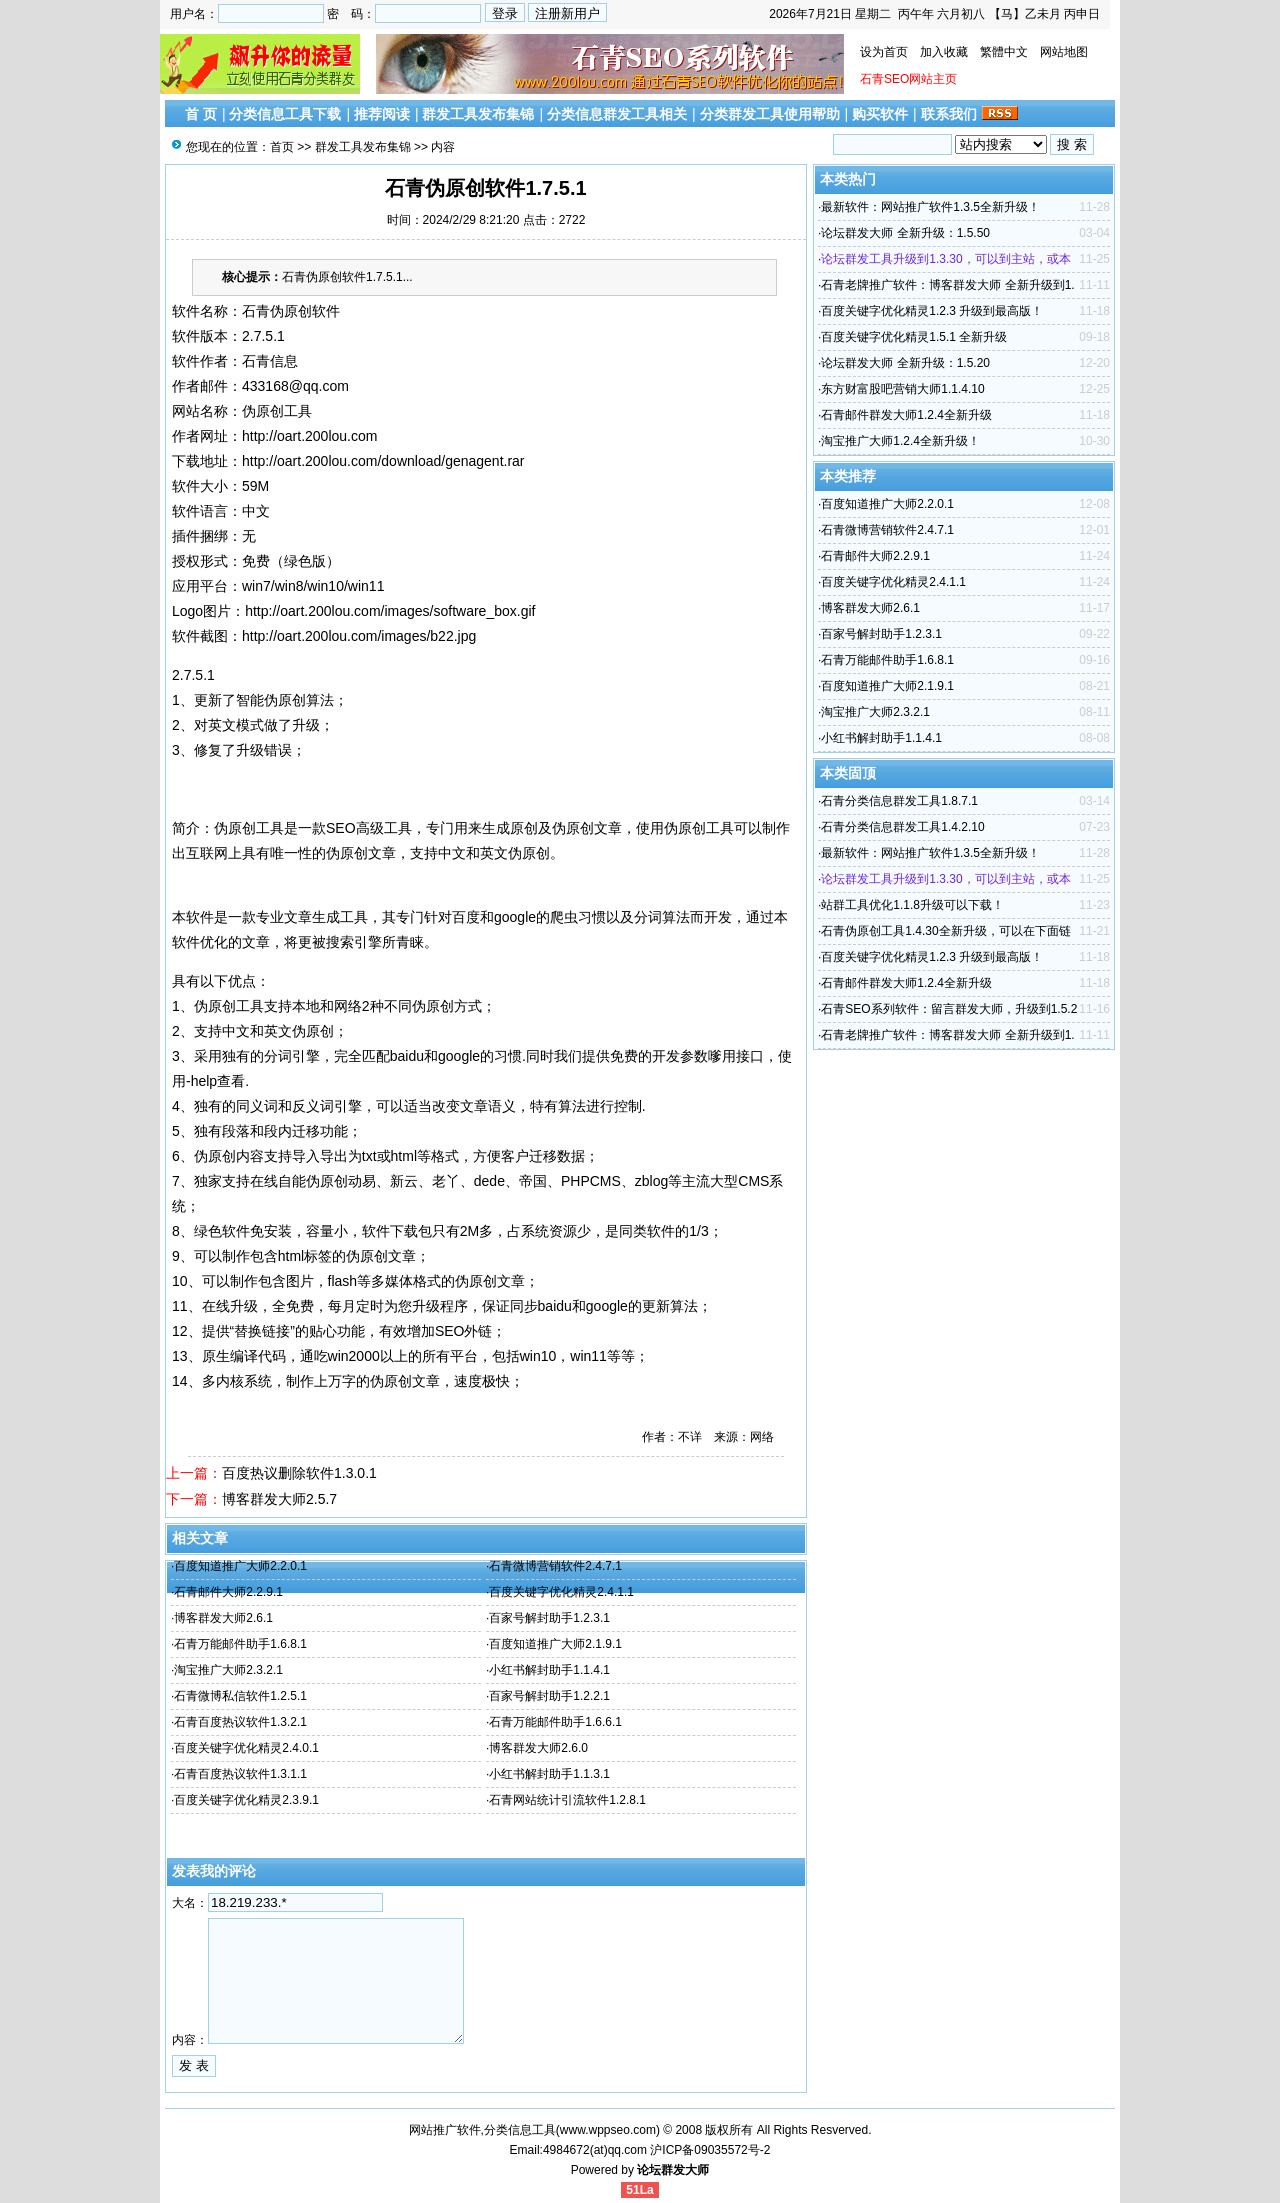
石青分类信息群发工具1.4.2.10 (902, 827)
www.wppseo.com (608, 2130)
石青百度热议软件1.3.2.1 (240, 1722)
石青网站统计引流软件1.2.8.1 (567, 1800)
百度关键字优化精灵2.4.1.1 (561, 1592)
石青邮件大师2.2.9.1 (228, 1592)
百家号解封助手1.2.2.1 (549, 1696)
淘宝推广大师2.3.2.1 (228, 1670)
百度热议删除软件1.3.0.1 (299, 1473)
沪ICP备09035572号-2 (710, 2150)
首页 (282, 147)
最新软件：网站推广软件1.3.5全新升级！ (930, 207)
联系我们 (949, 114)
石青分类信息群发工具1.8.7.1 (899, 801)
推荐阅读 (382, 114)
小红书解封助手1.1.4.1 (549, 1670)
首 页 (201, 114)
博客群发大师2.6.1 (223, 1618)
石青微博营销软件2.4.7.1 (555, 1566)
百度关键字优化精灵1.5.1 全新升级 (914, 337)
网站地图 (1064, 52)
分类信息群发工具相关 (617, 114)
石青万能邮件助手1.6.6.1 (555, 1722)
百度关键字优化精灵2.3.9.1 (246, 1800)
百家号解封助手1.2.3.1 (549, 1618)
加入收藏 (944, 52)
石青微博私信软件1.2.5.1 (240, 1696)
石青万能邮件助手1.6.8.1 (240, 1644)
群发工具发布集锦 (478, 114)
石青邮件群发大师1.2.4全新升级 (906, 415)
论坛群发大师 (673, 2170)
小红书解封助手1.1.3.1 (549, 1774)
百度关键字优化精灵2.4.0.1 (246, 1748)
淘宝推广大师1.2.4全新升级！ (900, 441)
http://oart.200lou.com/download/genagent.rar (383, 461)
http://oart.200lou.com (309, 436)
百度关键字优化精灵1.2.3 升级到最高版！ (932, 311)
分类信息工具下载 (285, 114)
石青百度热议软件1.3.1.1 (240, 1774)
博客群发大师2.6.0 (538, 1748)
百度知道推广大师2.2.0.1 (240, 1566)
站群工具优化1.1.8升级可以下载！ (912, 905)
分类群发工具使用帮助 (770, 114)
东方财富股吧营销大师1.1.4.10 (902, 389)
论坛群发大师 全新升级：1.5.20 (905, 363)
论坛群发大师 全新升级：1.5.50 (905, 233)
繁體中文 (1004, 52)
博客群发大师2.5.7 (279, 1499)
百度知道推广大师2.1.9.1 (555, 1644)
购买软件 (880, 114)
